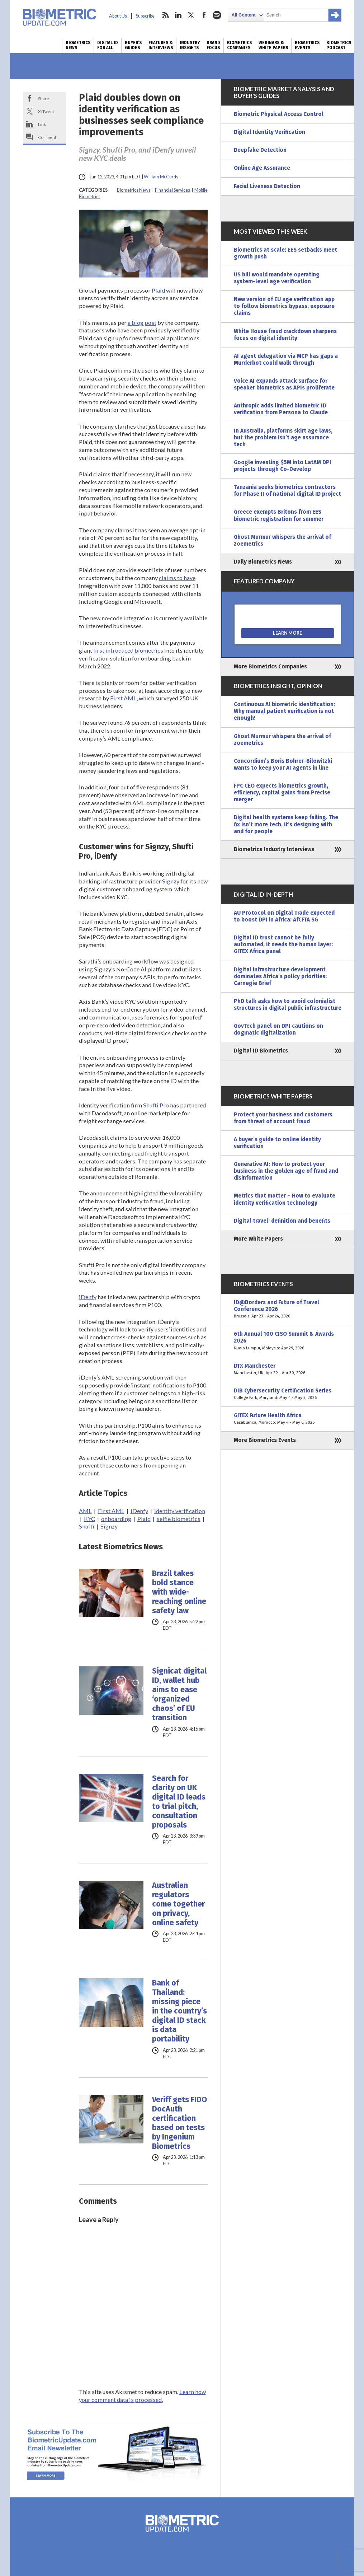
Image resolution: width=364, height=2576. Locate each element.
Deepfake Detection (260, 150)
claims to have (177, 577)
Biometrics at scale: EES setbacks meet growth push (285, 253)
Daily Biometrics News (263, 562)
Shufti (86, 1526)
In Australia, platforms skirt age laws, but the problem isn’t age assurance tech (283, 438)
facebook (204, 15)
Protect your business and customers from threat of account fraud (283, 1118)
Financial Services (172, 190)
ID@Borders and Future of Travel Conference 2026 (287, 1309)
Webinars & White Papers (273, 45)
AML (85, 1510)
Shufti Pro (156, 1105)
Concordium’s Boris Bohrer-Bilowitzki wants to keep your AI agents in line (283, 764)
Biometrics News (78, 45)
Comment (47, 137)
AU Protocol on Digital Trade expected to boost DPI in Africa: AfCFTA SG (284, 916)
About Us (118, 16)
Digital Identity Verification (269, 132)
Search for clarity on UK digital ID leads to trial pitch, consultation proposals (178, 1802)
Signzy (170, 881)
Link (42, 124)
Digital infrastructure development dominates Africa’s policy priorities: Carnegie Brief (280, 976)
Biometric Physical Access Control (278, 114)
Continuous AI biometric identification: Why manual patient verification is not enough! (284, 711)
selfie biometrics (178, 1518)
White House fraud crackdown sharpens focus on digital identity (285, 334)
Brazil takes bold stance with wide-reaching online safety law (179, 1592)
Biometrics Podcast (338, 45)
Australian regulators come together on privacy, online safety (178, 1904)
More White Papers (258, 1239)
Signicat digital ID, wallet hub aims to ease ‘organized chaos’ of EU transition (179, 1694)
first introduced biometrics (128, 650)
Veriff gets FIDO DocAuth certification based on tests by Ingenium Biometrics (179, 2123)
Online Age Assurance (262, 168)
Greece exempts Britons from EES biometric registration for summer (278, 515)
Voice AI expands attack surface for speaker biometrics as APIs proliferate (284, 384)
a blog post (142, 322)
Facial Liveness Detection (267, 186)
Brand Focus (213, 45)
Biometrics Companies (239, 45)
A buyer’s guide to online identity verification (277, 1142)
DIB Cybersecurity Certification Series (287, 1394)
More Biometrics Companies (270, 666)
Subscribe (145, 16)
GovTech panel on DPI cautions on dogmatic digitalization (278, 1029)
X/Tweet (46, 111)
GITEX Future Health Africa (287, 1419)
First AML (123, 698)
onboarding (116, 1518)
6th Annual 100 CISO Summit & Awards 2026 (287, 1341)
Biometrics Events (307, 45)
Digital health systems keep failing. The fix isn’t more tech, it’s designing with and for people (286, 824)
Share (43, 98)
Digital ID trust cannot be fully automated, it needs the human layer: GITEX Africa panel (283, 944)
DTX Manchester (287, 1369)
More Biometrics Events (265, 1440)
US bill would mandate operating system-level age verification (277, 278)
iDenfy (87, 1296)
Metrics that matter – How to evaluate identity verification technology (284, 1199)
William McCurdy (161, 176)
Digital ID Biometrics (261, 1050)
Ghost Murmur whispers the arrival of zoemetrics (282, 540)
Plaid (158, 290)
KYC (89, 1518)
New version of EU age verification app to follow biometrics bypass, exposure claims (284, 306)
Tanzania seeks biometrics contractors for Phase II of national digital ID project (287, 490)
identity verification (179, 1510)
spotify (217, 15)
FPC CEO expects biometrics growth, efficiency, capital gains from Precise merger (282, 793)
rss (165, 15)
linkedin (178, 15)
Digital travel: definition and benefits (282, 1221)
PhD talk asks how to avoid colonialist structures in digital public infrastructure (287, 1004)
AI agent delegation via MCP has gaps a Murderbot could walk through (286, 359)
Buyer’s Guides (133, 45)
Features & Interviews (160, 45)
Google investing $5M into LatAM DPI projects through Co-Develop (282, 465)
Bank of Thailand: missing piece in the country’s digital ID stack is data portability (179, 2011)
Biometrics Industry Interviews (274, 849)
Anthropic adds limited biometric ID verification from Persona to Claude (281, 409)
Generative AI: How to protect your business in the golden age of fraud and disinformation (286, 1171)
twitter (191, 15)
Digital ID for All (107, 45)
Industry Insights (190, 45)
